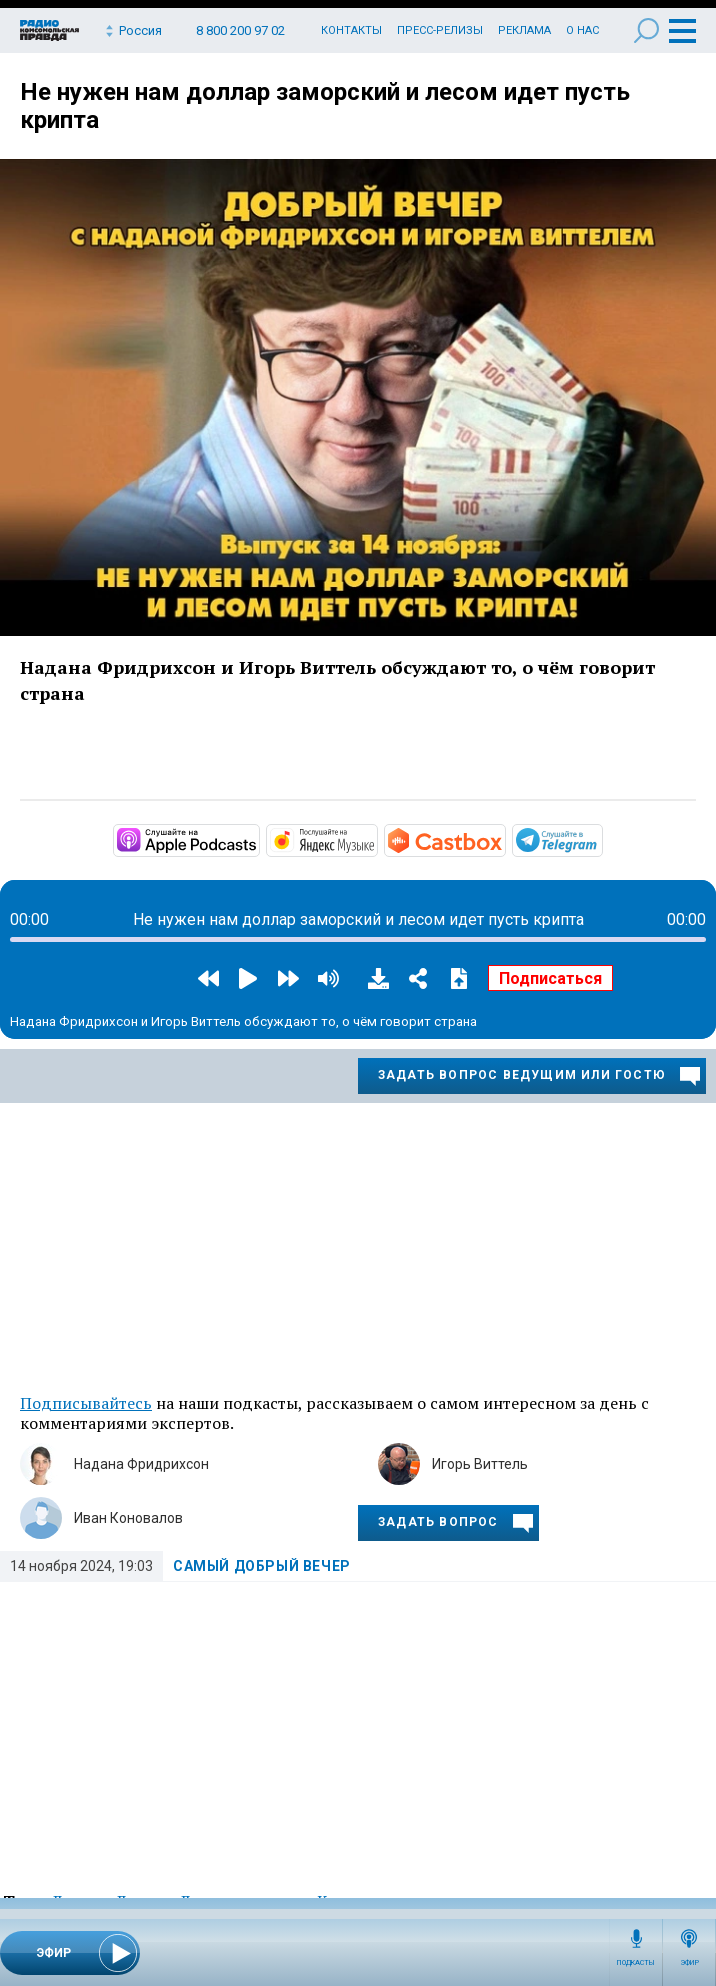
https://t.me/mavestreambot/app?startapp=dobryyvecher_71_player (601, 839)
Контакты (351, 30)
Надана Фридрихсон (141, 1464)
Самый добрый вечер (262, 1566)
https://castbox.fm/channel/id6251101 (504, 839)
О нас (582, 30)
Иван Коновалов (128, 1518)
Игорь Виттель (480, 1464)
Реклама (524, 30)
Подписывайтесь (86, 1403)
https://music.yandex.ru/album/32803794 (376, 839)
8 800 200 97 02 (240, 30)
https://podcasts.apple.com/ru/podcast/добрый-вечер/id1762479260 (258, 839)
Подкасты (636, 1963)
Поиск (646, 30)
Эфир (689, 1963)
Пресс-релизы (440, 30)
